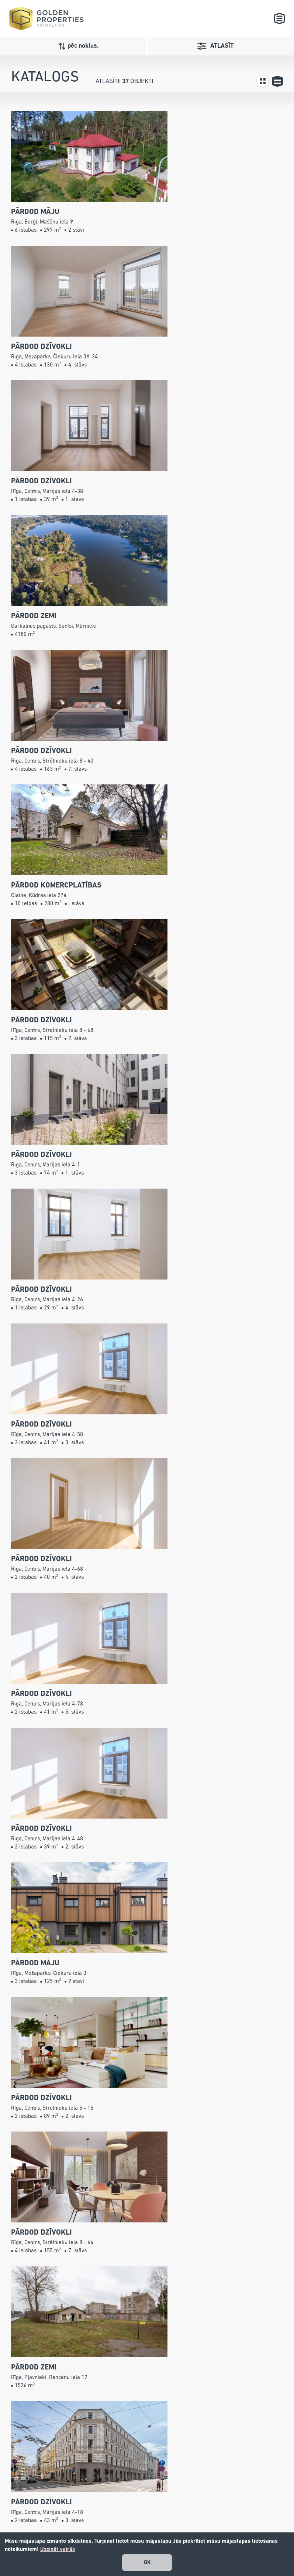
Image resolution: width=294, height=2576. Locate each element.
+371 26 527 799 (71, 2500)
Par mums (135, 2521)
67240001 (48, 2511)
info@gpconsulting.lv (62, 2521)
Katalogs (133, 2490)
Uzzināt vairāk (57, 2549)
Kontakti (133, 2531)
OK (147, 2562)
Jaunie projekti (142, 2500)
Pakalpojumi (138, 2511)
